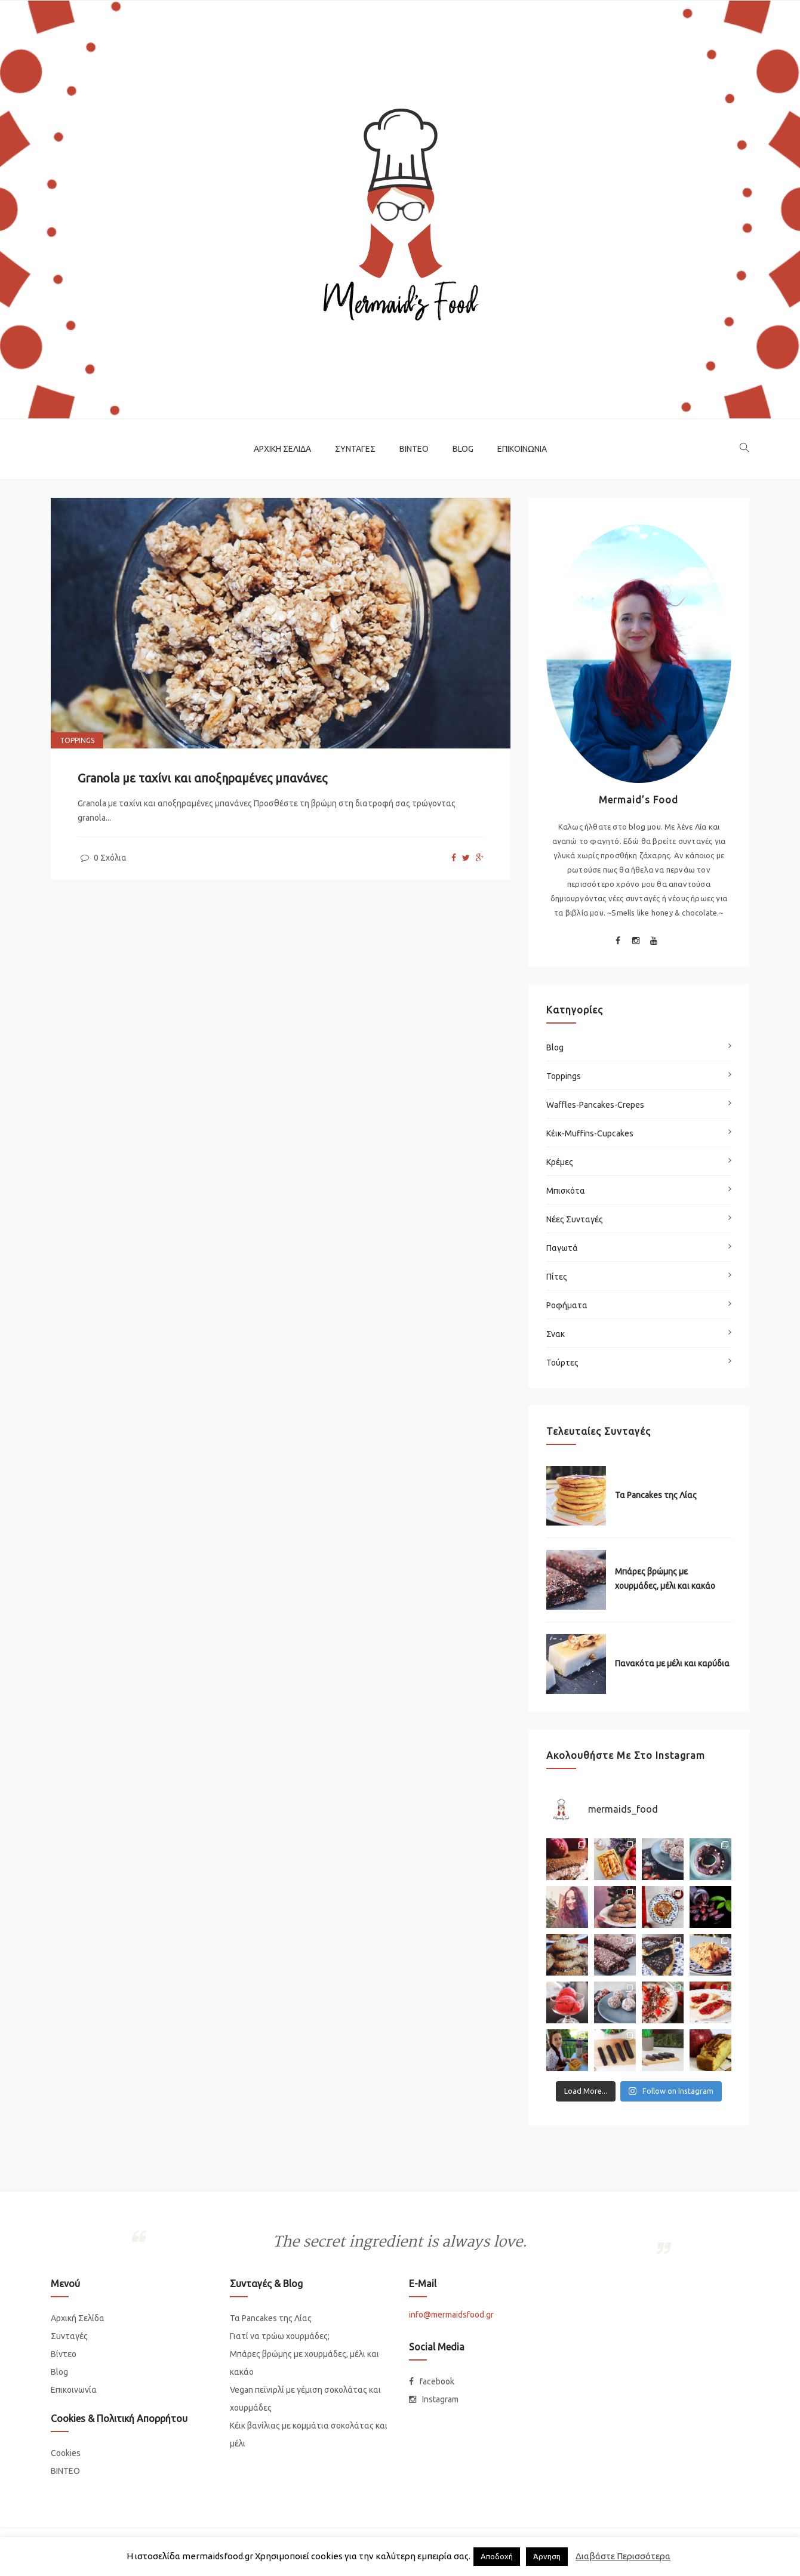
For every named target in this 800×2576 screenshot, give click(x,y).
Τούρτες (562, 1362)
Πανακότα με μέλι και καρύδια (672, 1663)
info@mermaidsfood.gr (451, 2314)
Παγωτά (562, 1248)
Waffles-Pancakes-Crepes (595, 1105)
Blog (463, 449)
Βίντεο (414, 449)
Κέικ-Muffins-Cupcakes (589, 1133)
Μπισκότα (565, 1190)
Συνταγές (355, 449)
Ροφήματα (566, 1305)
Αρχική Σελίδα (282, 449)
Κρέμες (559, 1162)
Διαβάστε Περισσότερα (623, 2556)
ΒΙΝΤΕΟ (65, 2471)
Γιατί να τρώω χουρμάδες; (280, 2336)
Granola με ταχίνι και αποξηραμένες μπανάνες (202, 778)
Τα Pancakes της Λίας (656, 1495)
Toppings (77, 740)
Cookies (66, 2453)
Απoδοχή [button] (497, 2556)
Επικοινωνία (522, 449)
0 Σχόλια (102, 857)
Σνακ (555, 1334)
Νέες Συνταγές (574, 1219)
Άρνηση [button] (547, 2556)
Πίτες (556, 1276)
